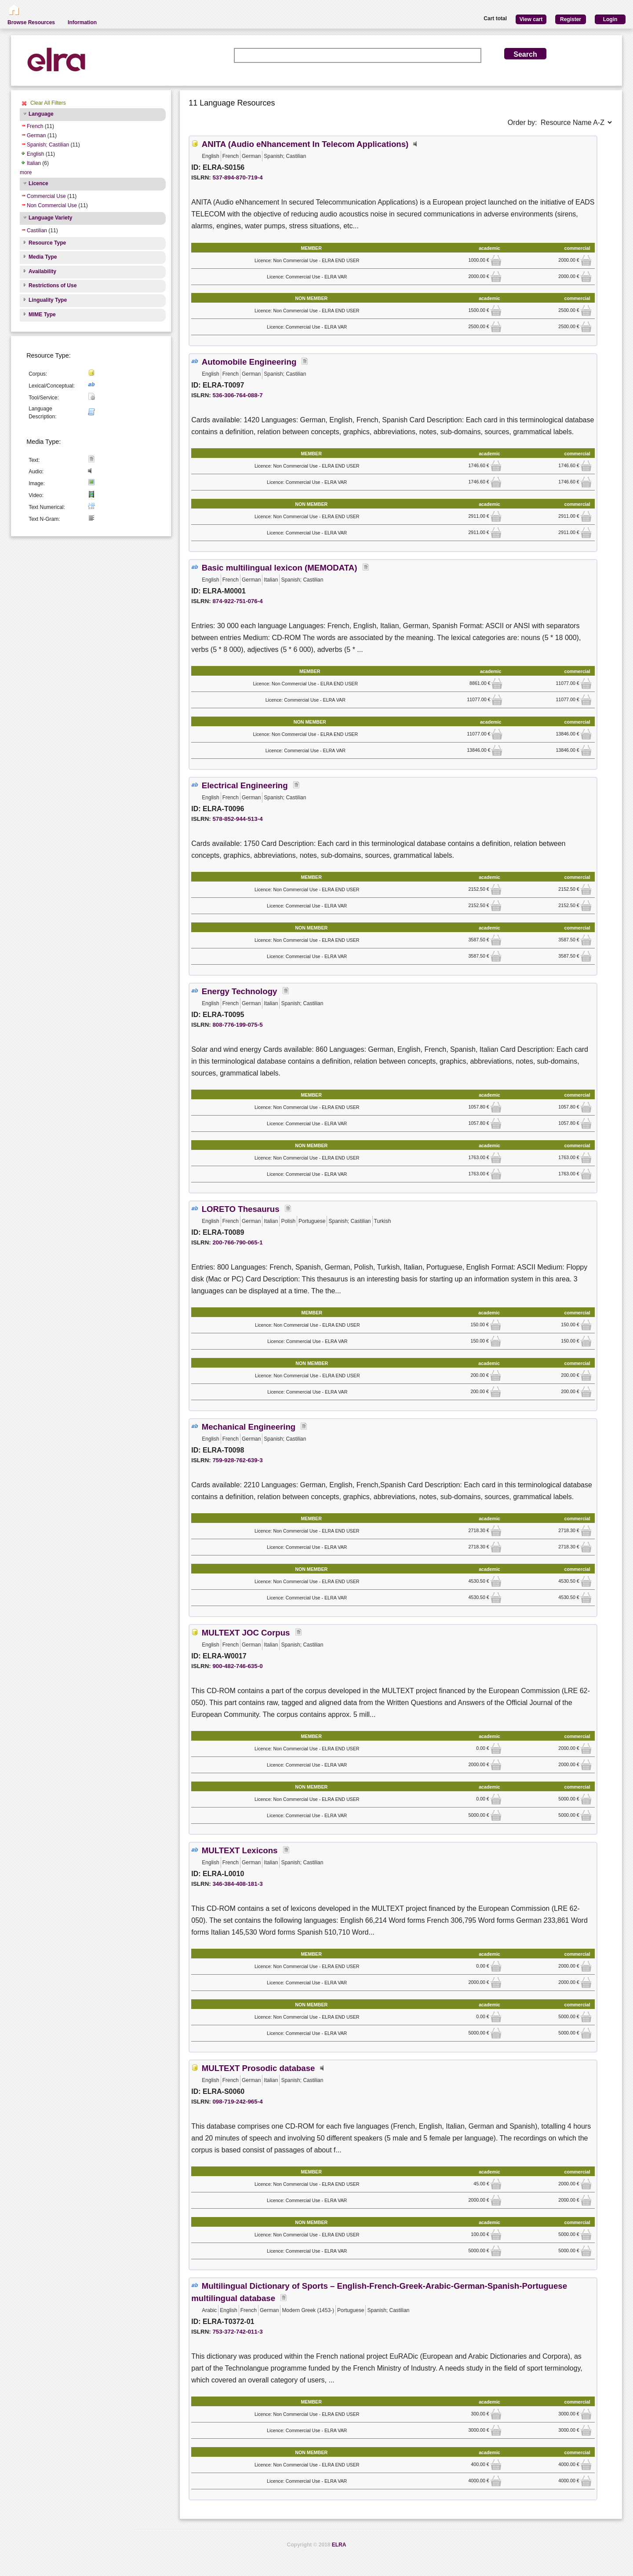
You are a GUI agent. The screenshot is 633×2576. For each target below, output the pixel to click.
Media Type (43, 257)
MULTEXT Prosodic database (258, 2068)
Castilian (37, 230)
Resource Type (47, 243)
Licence (38, 183)
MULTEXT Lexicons (240, 1850)
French (35, 126)
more (26, 172)
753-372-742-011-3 (237, 2331)
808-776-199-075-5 (237, 1024)
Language (41, 114)
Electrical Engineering (245, 785)
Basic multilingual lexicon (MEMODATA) (279, 567)
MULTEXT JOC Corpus (246, 1632)
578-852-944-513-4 (237, 819)
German (36, 135)
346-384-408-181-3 (237, 1884)
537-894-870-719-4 (237, 177)
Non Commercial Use (52, 205)
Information (82, 22)
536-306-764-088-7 (237, 395)
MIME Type (42, 314)
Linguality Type (48, 300)
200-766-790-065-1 (237, 1242)
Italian (34, 163)
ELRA (339, 2545)
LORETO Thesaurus (241, 1209)
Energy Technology (239, 991)
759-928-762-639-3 (237, 1460)
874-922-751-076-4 (237, 601)
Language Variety (50, 218)
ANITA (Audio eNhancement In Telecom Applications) (305, 144)
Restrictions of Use (52, 285)
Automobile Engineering (249, 361)
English (35, 154)
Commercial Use (46, 196)
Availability (42, 271)
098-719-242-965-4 (237, 2101)
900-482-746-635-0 (237, 1666)
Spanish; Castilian (48, 145)
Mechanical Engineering (249, 1426)
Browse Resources (31, 22)
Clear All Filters (48, 103)
